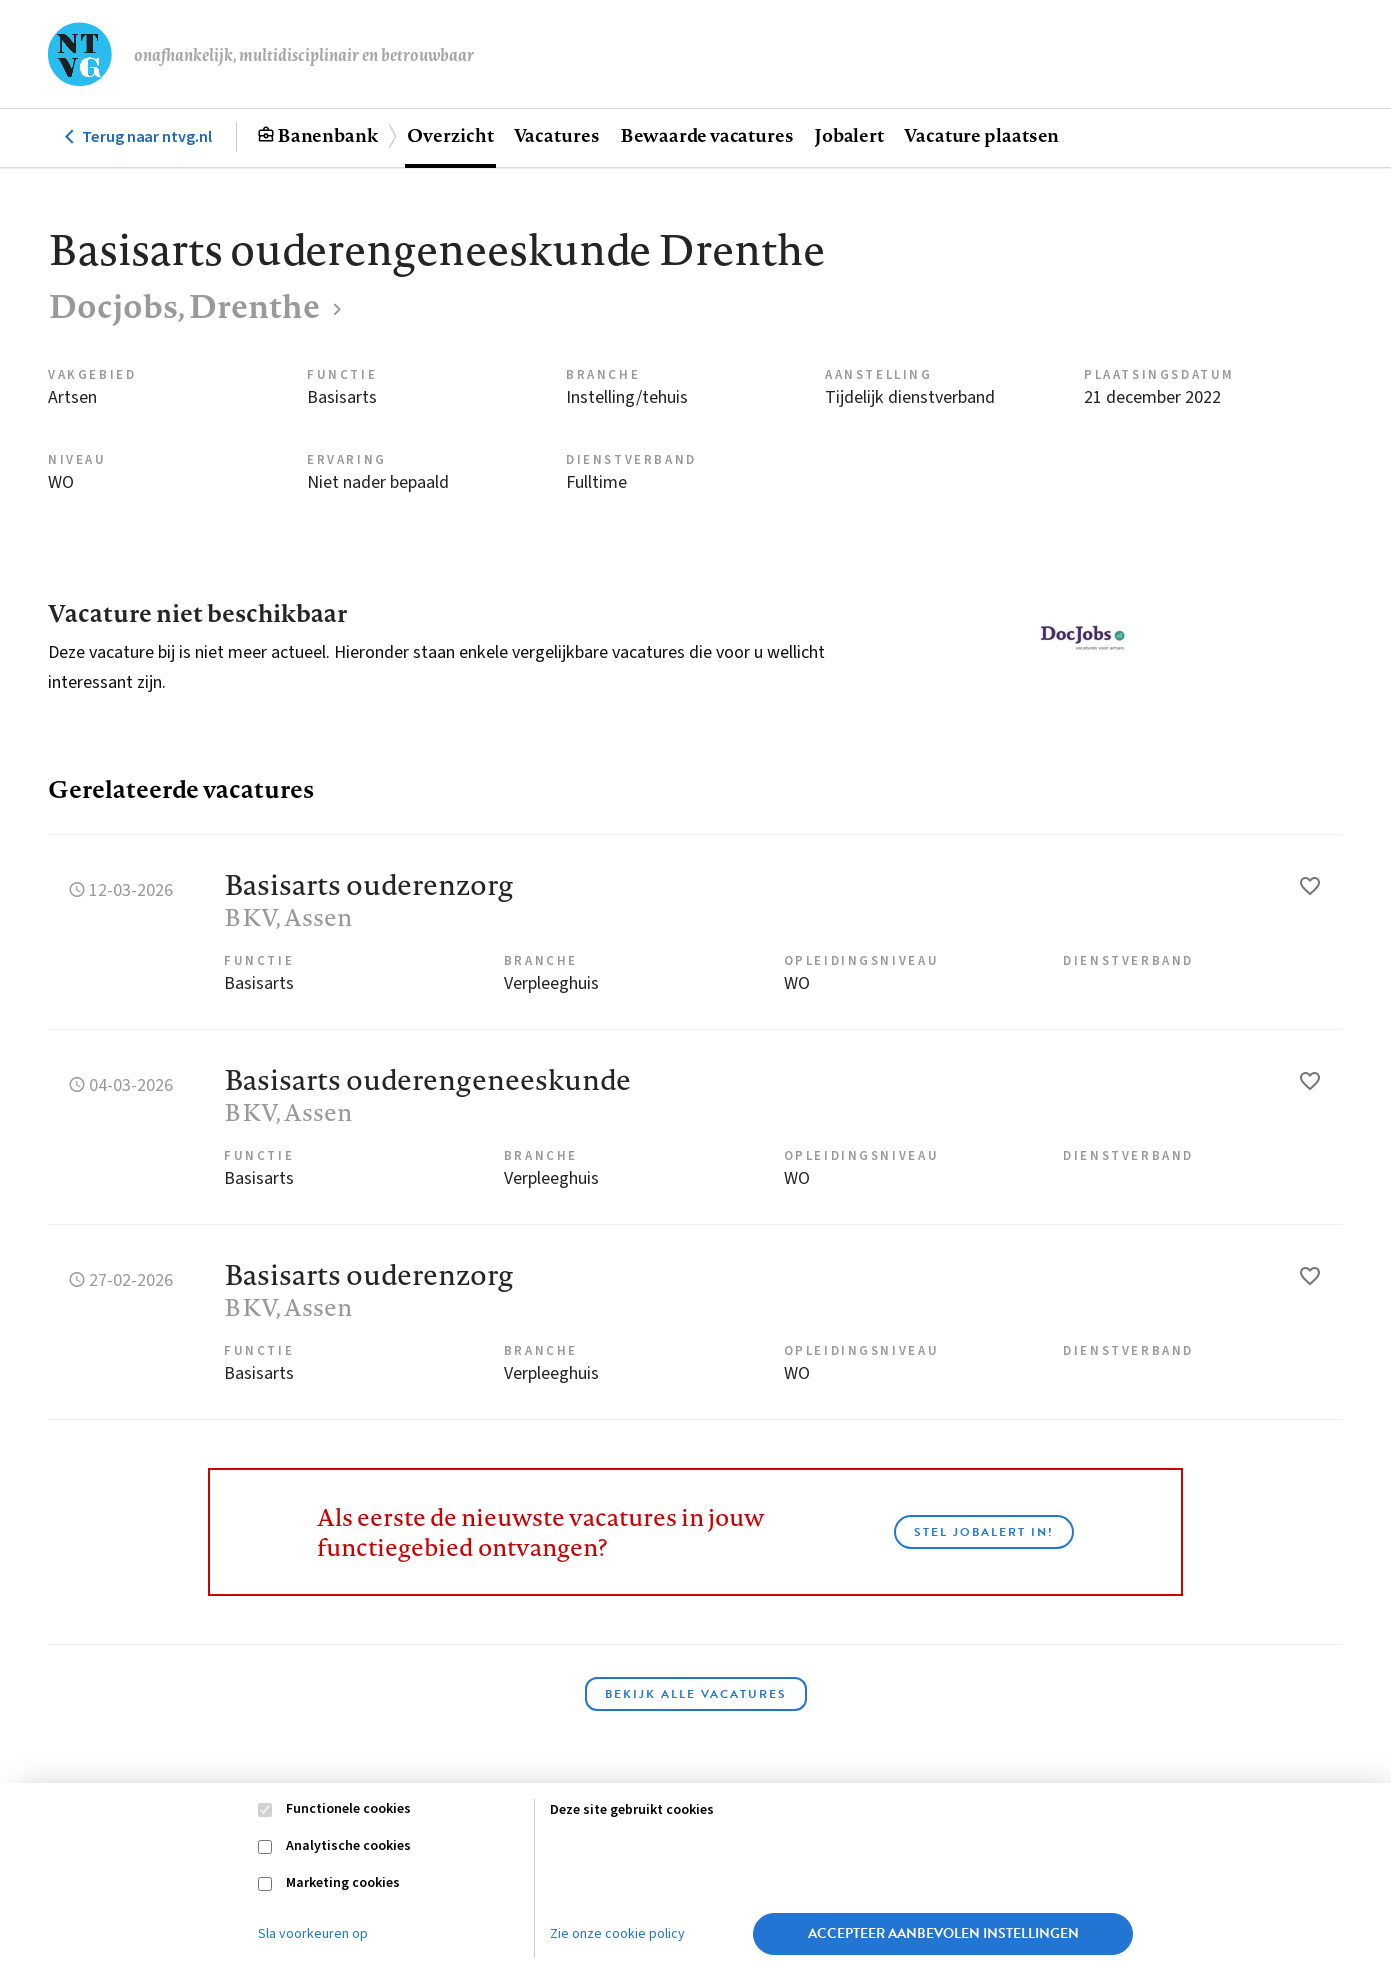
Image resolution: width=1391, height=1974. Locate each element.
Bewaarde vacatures (707, 135)
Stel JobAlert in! (984, 1532)
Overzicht (450, 135)
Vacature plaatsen (981, 135)
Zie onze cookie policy (617, 1934)
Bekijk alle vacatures (696, 1694)
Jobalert (849, 135)
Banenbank (327, 135)
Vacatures (557, 135)
